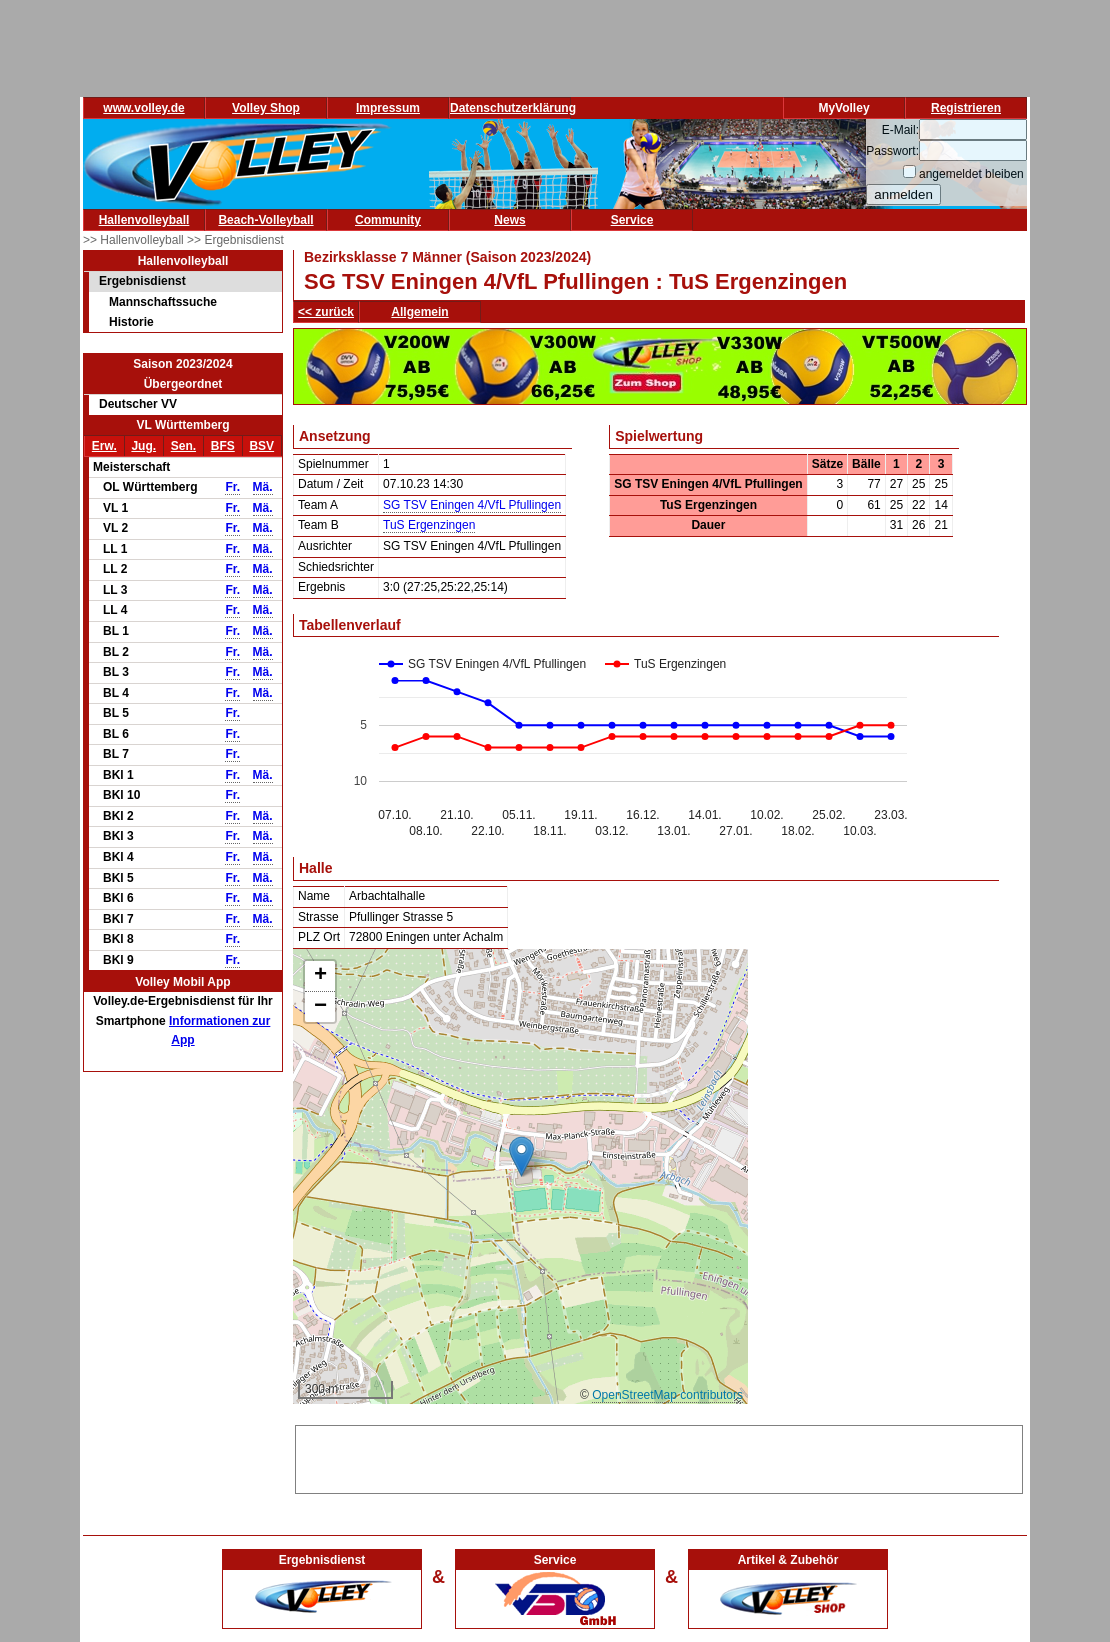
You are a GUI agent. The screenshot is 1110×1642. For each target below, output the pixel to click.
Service (632, 220)
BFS (223, 446)
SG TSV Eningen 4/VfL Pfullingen (472, 505)
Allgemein (419, 312)
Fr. (232, 487)
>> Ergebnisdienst (235, 240)
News (509, 220)
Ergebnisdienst (142, 281)
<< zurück (326, 312)
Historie (131, 322)
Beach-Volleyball (265, 220)
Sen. (183, 446)
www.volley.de (143, 108)
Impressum (388, 108)
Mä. (263, 487)
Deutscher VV (138, 404)
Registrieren (966, 108)
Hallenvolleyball (144, 220)
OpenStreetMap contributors (667, 1395)
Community (388, 220)
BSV (261, 446)
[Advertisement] (659, 1456)
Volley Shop (266, 108)
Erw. (104, 446)
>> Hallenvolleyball (135, 240)
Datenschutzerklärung (513, 108)
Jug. (143, 446)
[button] (521, 1156)
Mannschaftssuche (163, 302)
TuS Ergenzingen (429, 525)
